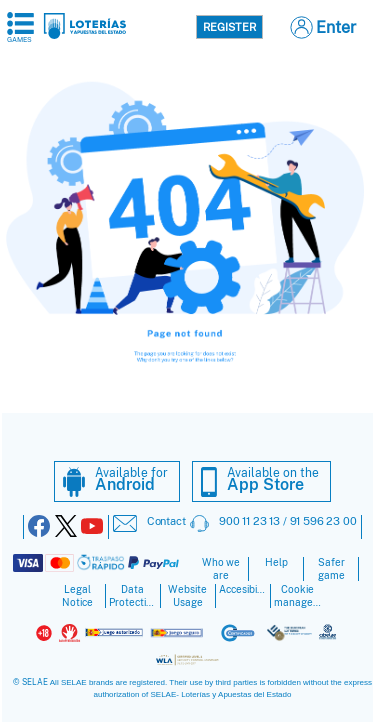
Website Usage (187, 596)
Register (229, 27)
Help (276, 562)
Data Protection (133, 596)
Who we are (221, 569)
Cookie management (298, 596)
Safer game (331, 569)
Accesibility (243, 589)
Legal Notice (77, 596)
